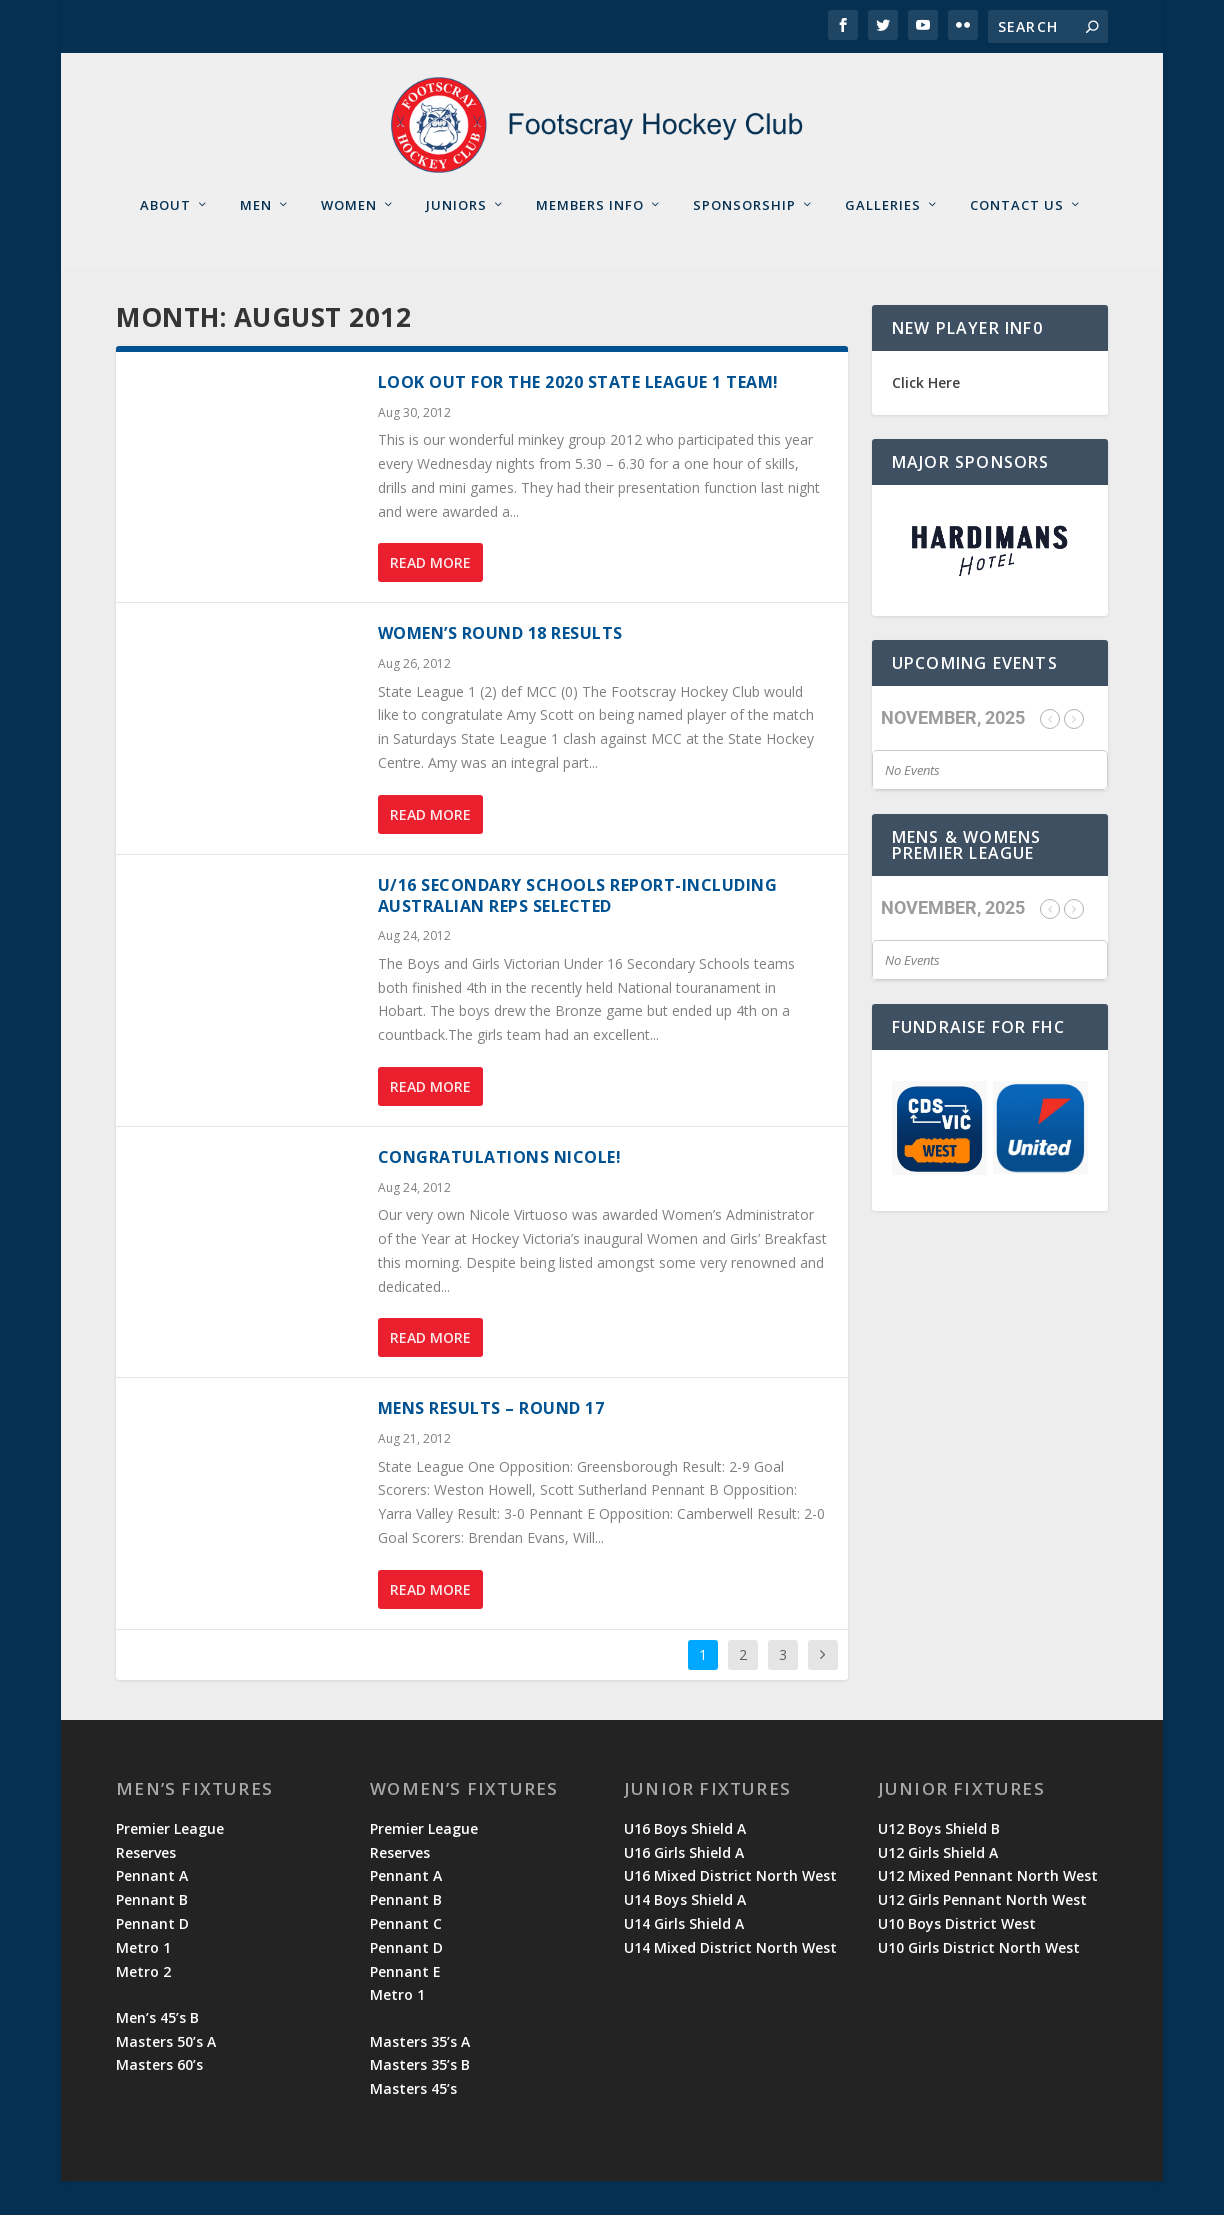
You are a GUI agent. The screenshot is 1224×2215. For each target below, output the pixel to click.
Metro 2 (143, 2004)
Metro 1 (143, 1981)
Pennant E (405, 2004)
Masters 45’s (413, 2122)
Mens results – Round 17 (491, 1442)
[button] (990, 584)
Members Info (590, 237)
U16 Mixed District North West (730, 1909)
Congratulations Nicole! (500, 1191)
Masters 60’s (159, 2098)
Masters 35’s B (420, 2098)
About (165, 237)
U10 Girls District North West (979, 1981)
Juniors (456, 237)
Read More (430, 596)
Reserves (146, 1885)
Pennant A (152, 1909)
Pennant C (406, 1957)
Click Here (926, 416)
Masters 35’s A (420, 2074)
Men (256, 237)
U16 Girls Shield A (684, 1885)
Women (349, 237)
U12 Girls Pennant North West (982, 1933)
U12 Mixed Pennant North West (988, 1909)
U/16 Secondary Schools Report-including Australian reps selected (578, 929)
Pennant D (152, 1957)
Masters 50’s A (166, 2074)
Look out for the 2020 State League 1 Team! (578, 416)
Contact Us (1017, 237)
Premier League (170, 1862)
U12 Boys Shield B (939, 1862)
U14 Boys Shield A (685, 1933)
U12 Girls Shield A (938, 1885)
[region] (990, 584)
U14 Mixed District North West (730, 1981)
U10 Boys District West (957, 1957)
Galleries (883, 237)
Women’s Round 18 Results (500, 667)
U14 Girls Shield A (684, 1957)
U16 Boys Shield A (685, 1862)
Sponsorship (744, 237)
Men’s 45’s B (157, 2051)
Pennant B (152, 1933)
